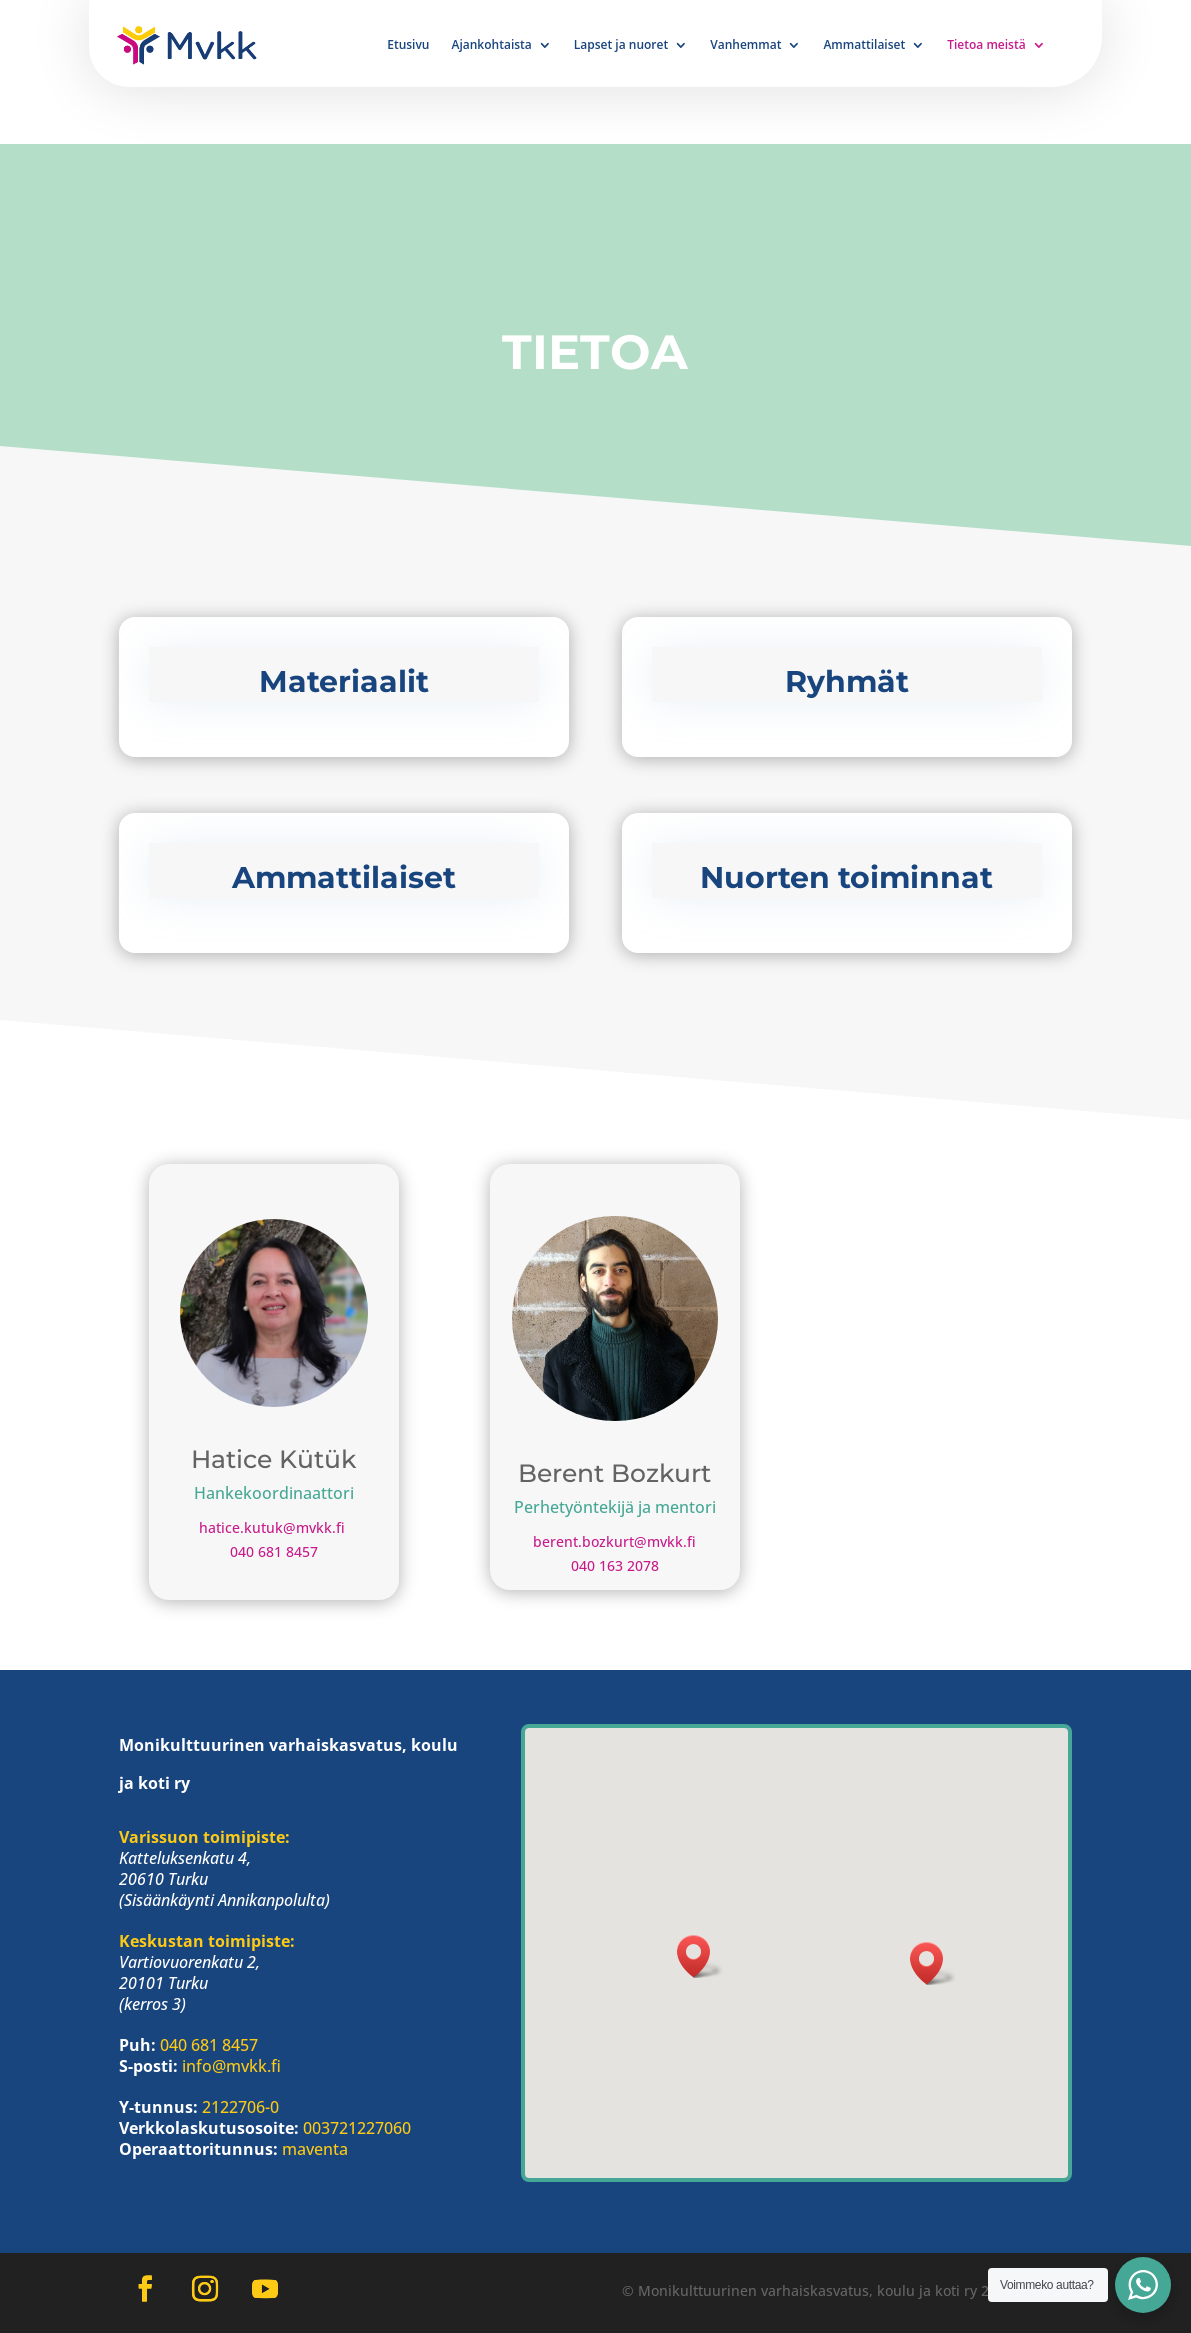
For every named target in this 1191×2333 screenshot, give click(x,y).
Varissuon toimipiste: (204, 1837)
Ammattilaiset (864, 45)
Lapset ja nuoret (621, 45)
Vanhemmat (745, 45)
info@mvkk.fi (231, 2066)
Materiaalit (344, 681)
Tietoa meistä (986, 45)
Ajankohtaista (492, 45)
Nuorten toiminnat (846, 877)
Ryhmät (847, 681)
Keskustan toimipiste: (207, 1941)
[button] (933, 1963)
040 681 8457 (274, 1551)
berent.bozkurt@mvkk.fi (614, 1541)
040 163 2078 (615, 1565)
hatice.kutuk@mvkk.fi (274, 1527)
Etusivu (408, 45)
